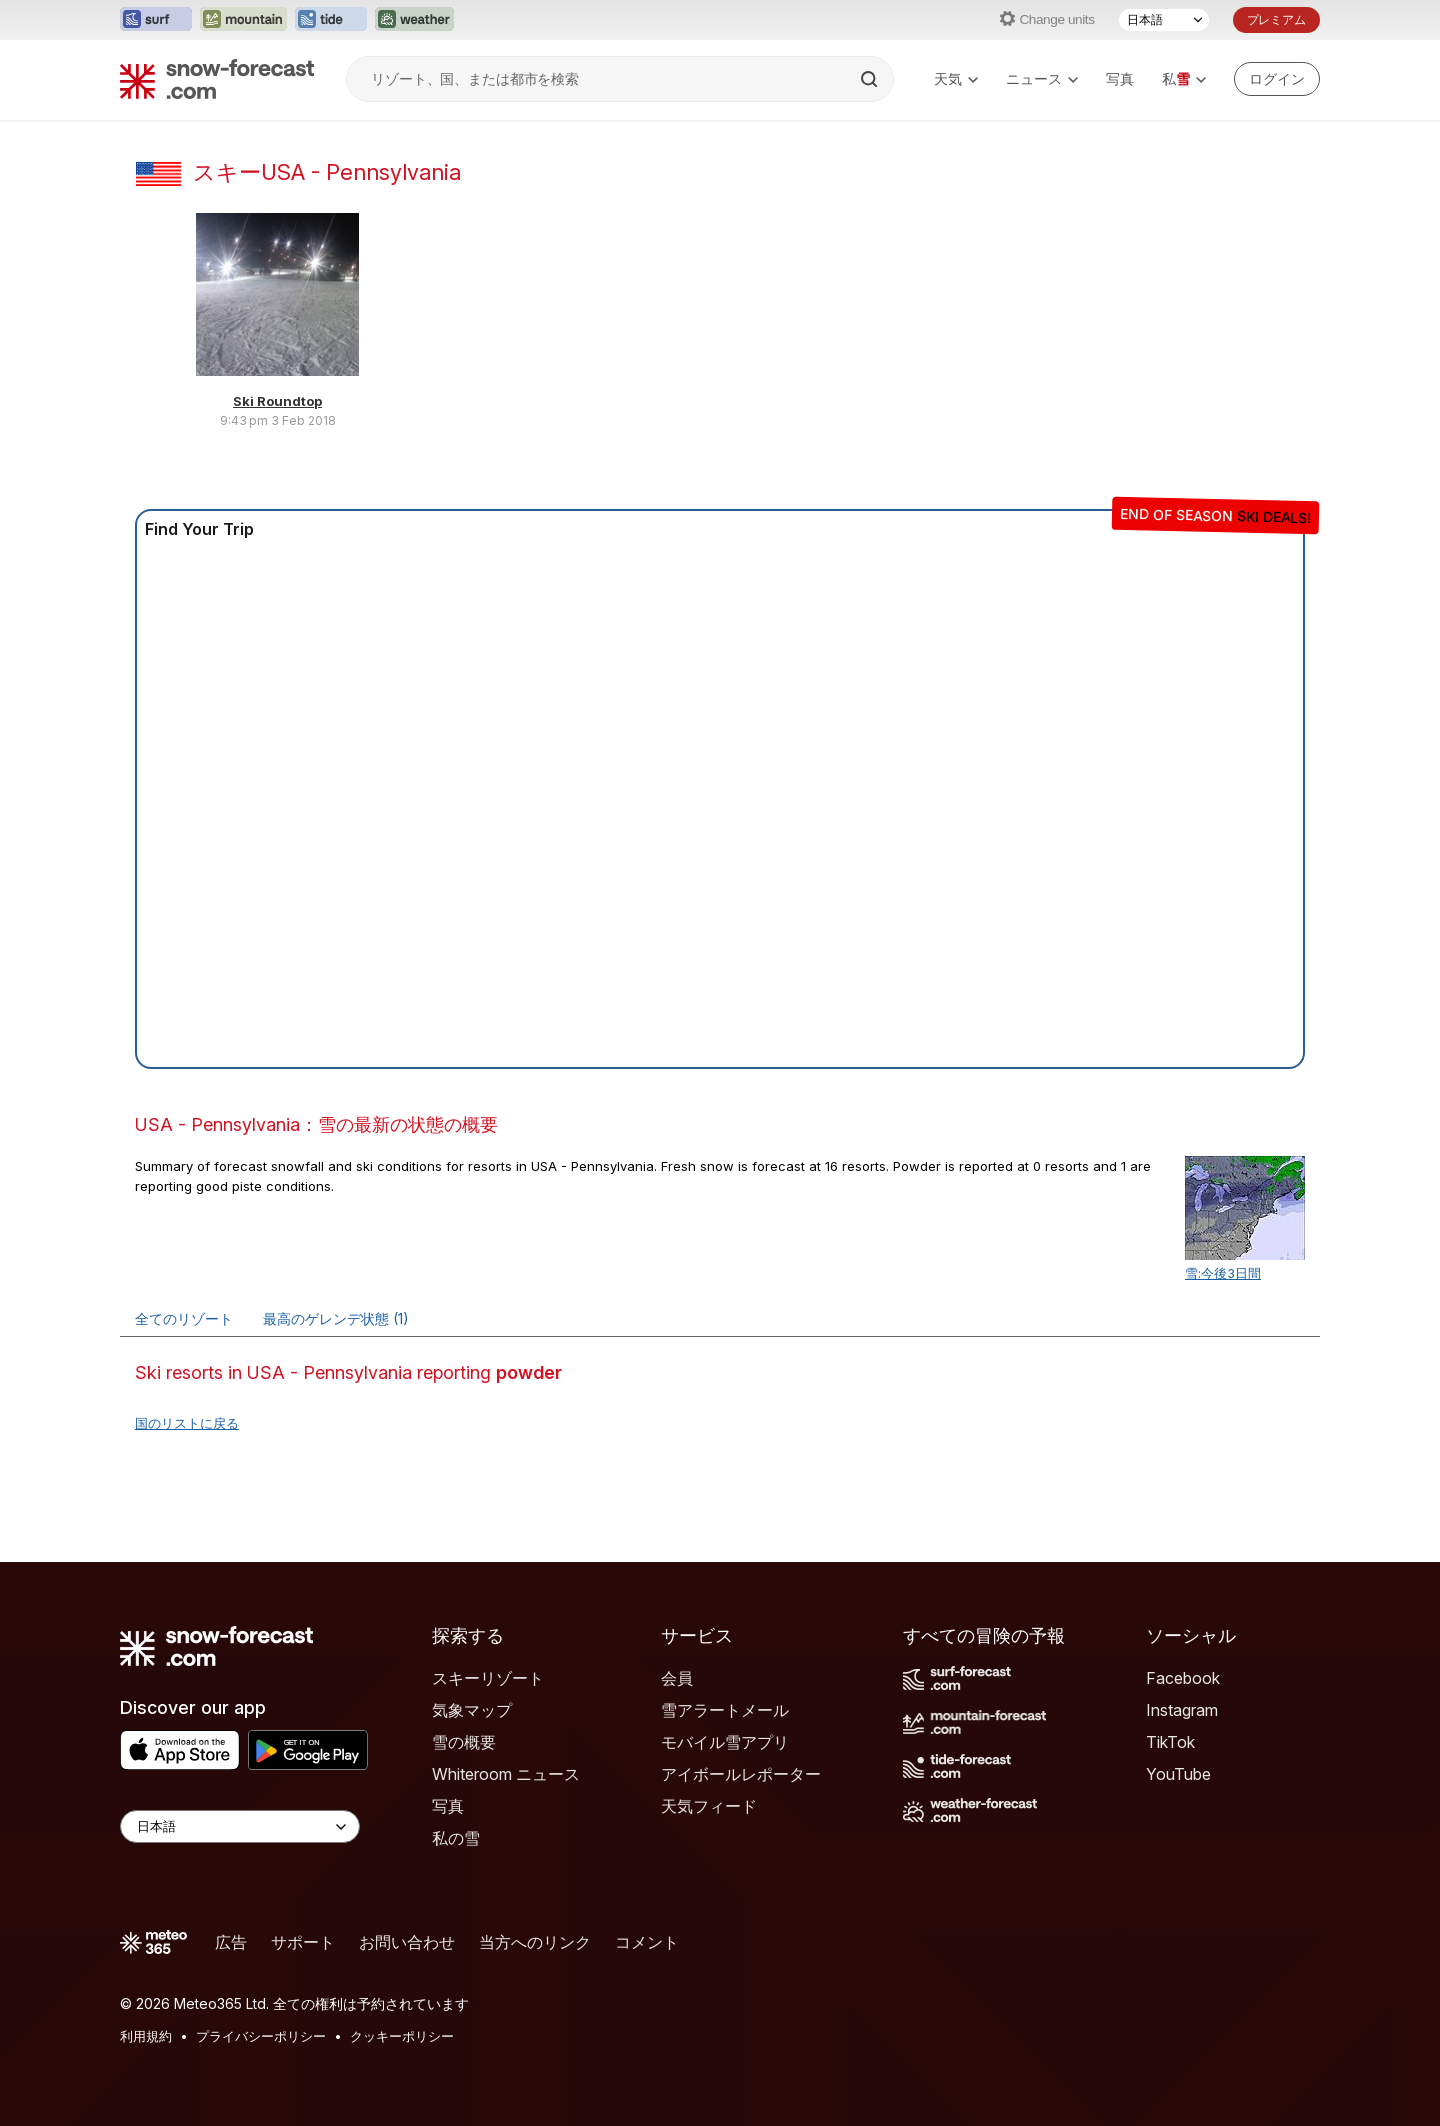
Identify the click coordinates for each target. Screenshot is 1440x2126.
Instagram (1182, 1710)
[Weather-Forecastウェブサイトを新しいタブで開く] (414, 20)
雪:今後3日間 (1223, 1273)
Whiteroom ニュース (506, 1774)
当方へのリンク (535, 1942)
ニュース (1042, 78)
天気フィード (709, 1806)
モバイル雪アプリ (725, 1742)
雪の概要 (464, 1742)
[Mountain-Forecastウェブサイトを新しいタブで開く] (243, 20)
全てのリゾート (184, 1318)
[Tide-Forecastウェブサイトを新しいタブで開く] (331, 20)
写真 (1120, 78)
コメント (647, 1942)
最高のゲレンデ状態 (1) (336, 1318)
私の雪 (456, 1838)
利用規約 (146, 2036)
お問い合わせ (407, 1942)
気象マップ (472, 1710)
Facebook (1183, 1678)
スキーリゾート (488, 1678)
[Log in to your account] (1277, 79)
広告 (231, 1942)
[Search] (871, 79)
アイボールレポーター (741, 1774)
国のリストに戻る (187, 1423)
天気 (956, 78)
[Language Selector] (240, 1826)
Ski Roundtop (277, 401)
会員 (677, 1678)
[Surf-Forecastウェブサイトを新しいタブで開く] (156, 20)
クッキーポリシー (402, 2036)
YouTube (1178, 1774)
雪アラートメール (725, 1710)
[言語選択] (1164, 20)
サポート (303, 1942)
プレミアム (1276, 19)
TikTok (1170, 1742)
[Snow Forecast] (217, 79)
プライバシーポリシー (261, 2036)
